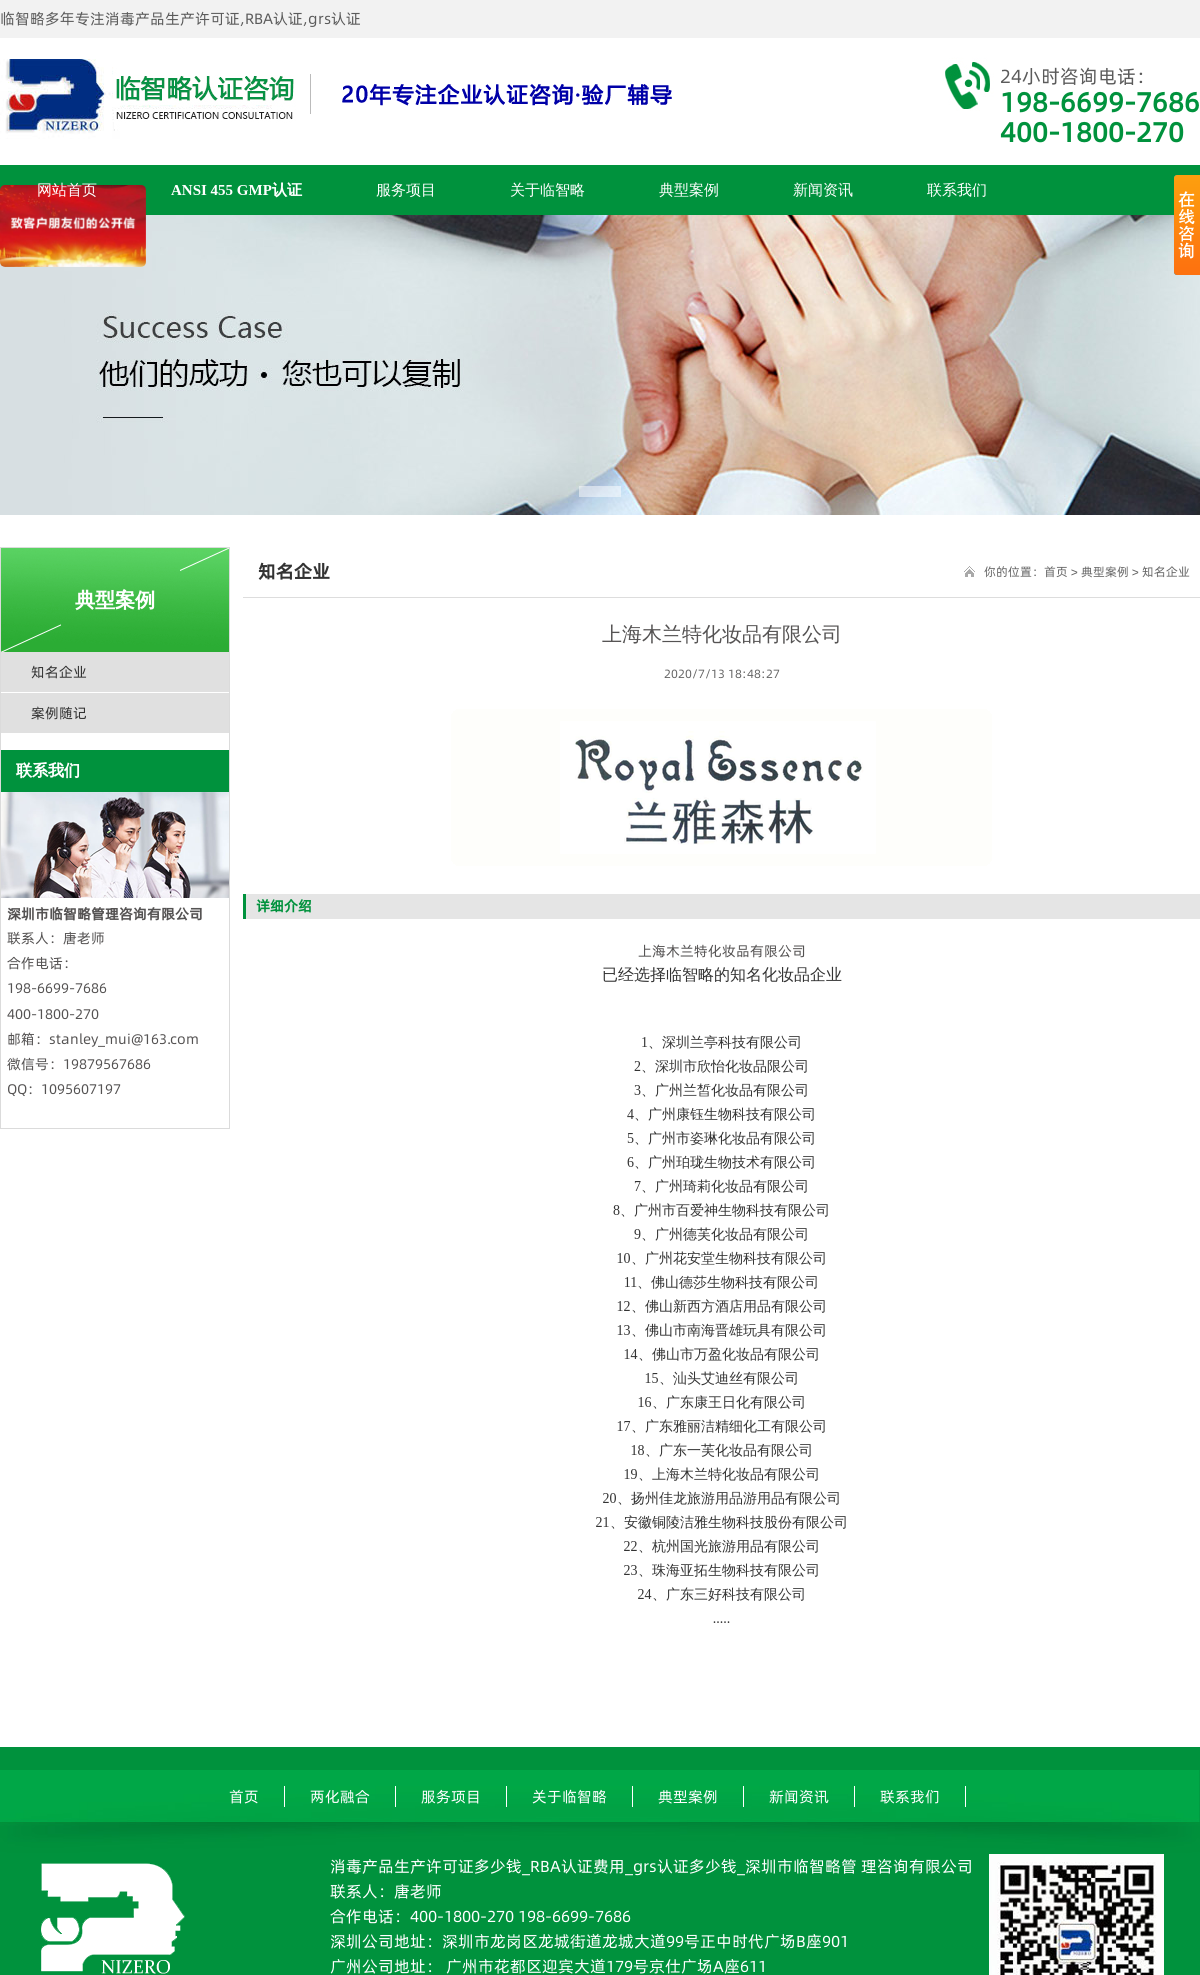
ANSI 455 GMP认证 (236, 190)
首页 (1056, 571)
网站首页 (67, 190)
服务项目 (406, 190)
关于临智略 (547, 190)
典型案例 (689, 190)
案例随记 (59, 713)
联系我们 (957, 190)
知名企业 (59, 672)
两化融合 (340, 1796)
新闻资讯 (823, 190)
